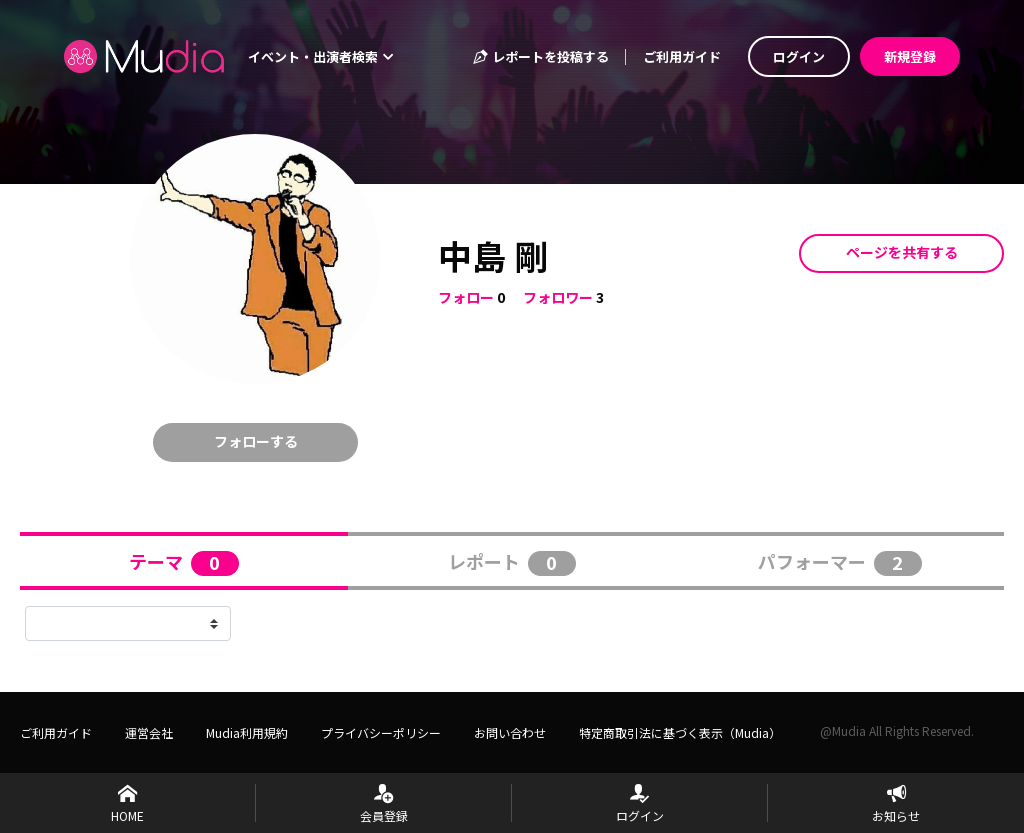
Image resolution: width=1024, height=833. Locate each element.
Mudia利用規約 (247, 732)
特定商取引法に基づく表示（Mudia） (680, 732)
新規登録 (910, 56)
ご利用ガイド (682, 56)
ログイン (799, 56)
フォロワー (558, 297)
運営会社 (149, 732)
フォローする (256, 441)
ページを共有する (902, 252)
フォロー (466, 297)
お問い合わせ (510, 732)
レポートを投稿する (540, 56)
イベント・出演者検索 (321, 56)
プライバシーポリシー (381, 732)
